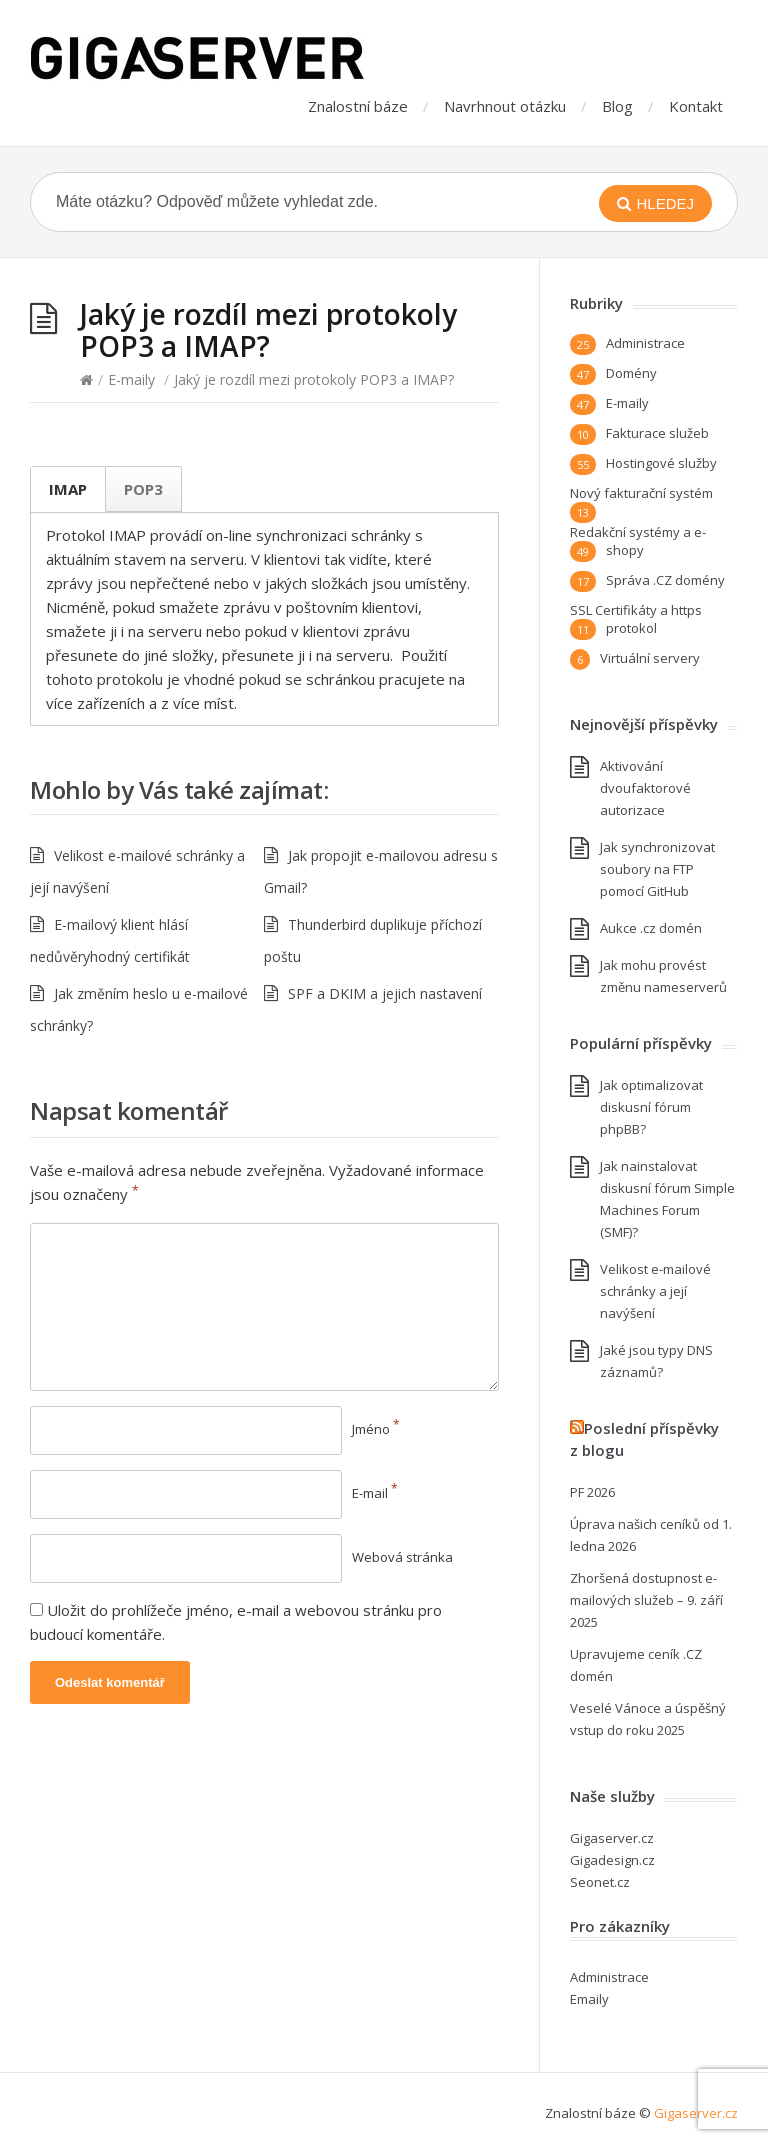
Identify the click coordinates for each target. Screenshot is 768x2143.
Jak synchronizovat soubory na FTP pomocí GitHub (657, 869)
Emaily (589, 1999)
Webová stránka (402, 1557)
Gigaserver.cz (612, 1838)
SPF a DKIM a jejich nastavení (385, 993)
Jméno (376, 1429)
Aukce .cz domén (651, 928)
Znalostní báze (358, 106)
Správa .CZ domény (665, 580)
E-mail (375, 1493)
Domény (631, 373)
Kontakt (696, 106)
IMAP (68, 489)
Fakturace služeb (657, 433)
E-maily (131, 379)
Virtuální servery (650, 658)
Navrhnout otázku (505, 106)
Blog (617, 106)
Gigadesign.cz (612, 1860)
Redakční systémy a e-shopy (638, 541)
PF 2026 (592, 1492)
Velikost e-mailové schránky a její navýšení (655, 1291)
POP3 (143, 489)
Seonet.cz (600, 1882)
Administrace (645, 343)
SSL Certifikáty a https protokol (636, 619)
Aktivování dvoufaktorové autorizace (645, 788)
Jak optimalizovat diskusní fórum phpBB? (651, 1107)
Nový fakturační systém (641, 493)
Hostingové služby (661, 463)
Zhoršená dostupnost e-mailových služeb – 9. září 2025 (646, 1600)
